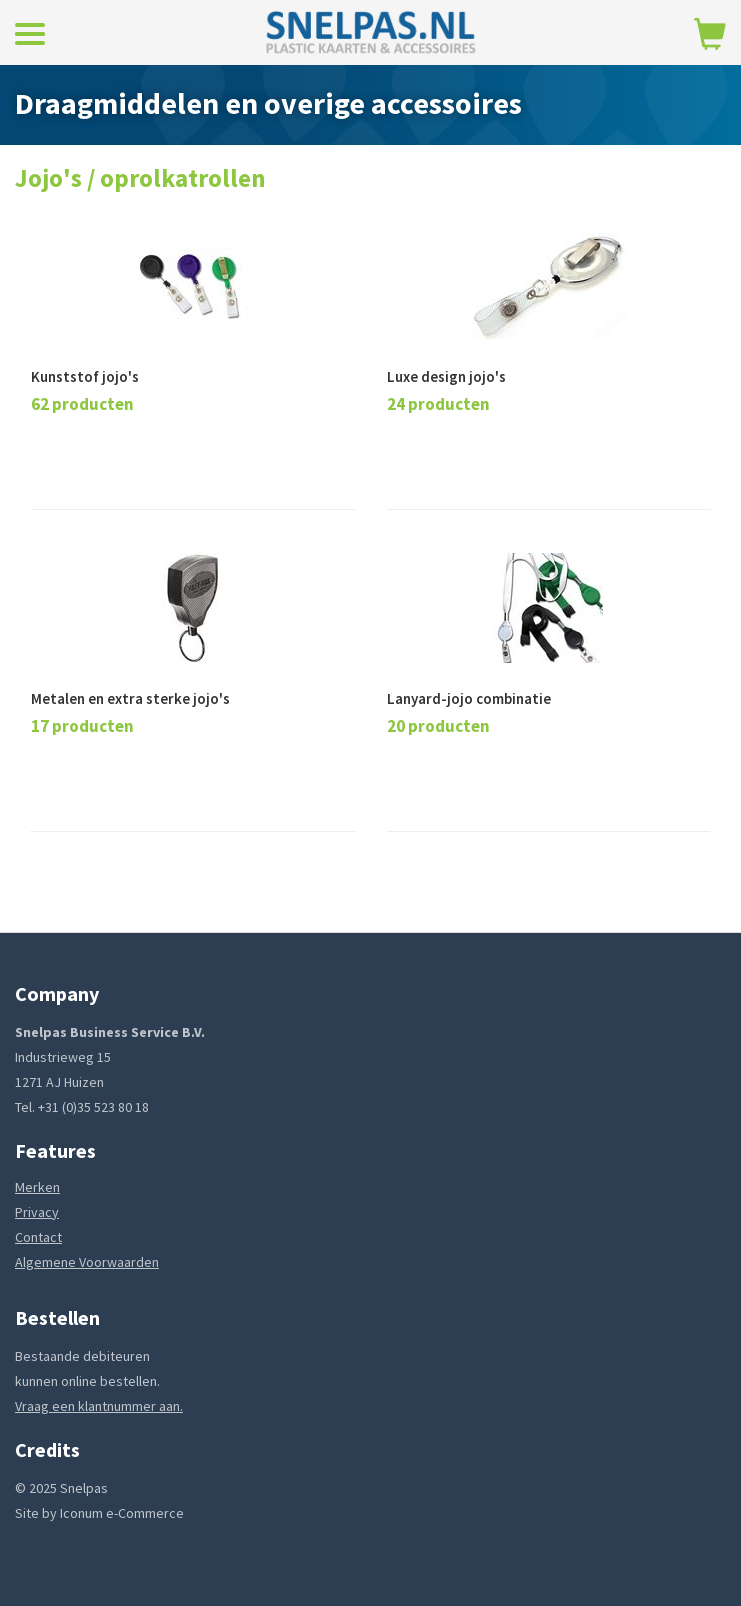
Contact (38, 1237)
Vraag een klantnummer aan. (99, 1406)
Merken (37, 1187)
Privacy (37, 1212)
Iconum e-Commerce (122, 1513)
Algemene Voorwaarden (87, 1262)
